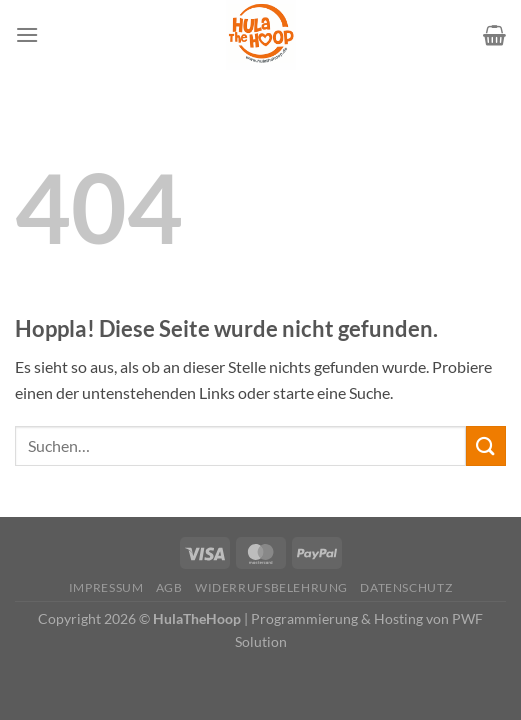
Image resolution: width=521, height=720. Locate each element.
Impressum (106, 587)
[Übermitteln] (486, 445)
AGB (169, 587)
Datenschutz (406, 587)
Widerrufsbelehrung (271, 587)
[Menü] (27, 34)
